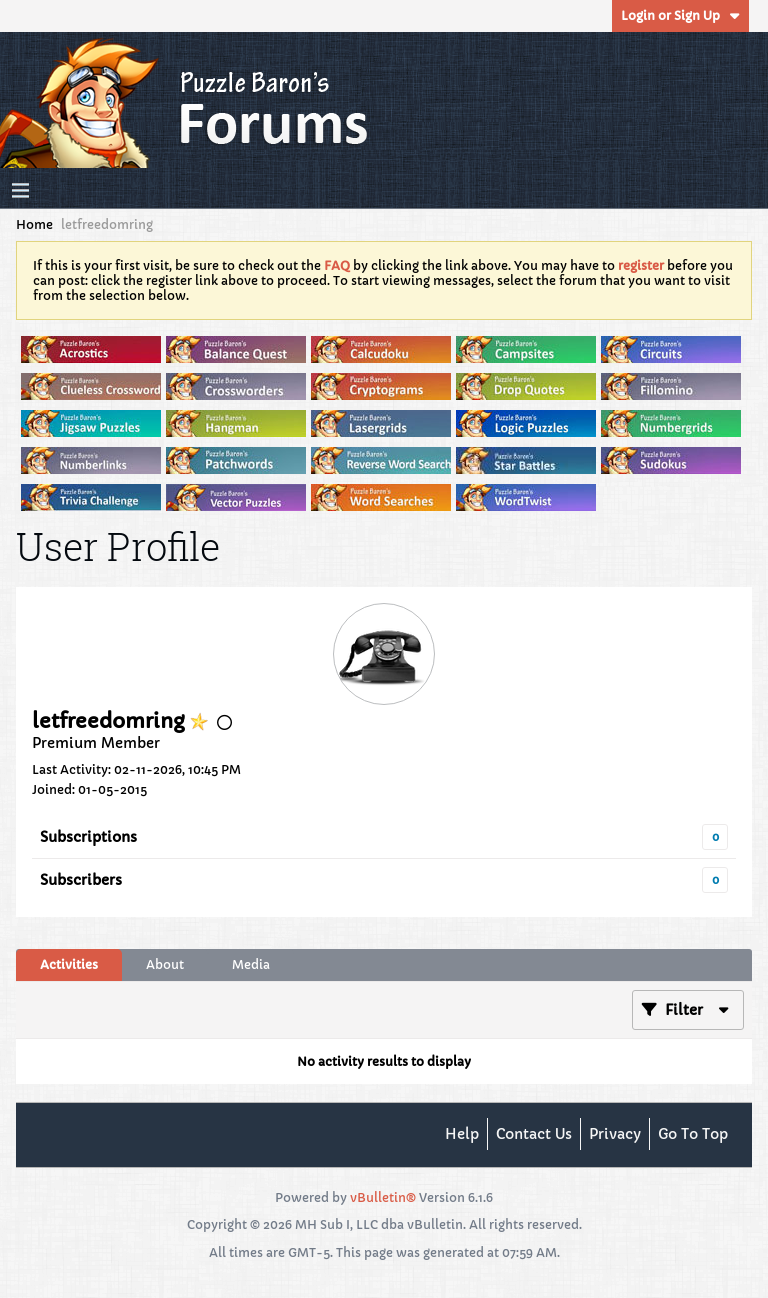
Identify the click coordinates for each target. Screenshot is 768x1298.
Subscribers (81, 880)
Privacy (615, 1134)
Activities (69, 964)
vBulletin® (383, 1197)
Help (462, 1134)
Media (251, 964)
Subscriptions (88, 837)
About (165, 964)
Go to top (693, 1134)
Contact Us (534, 1134)
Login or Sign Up (680, 15)
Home (34, 224)
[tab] (69, 965)
